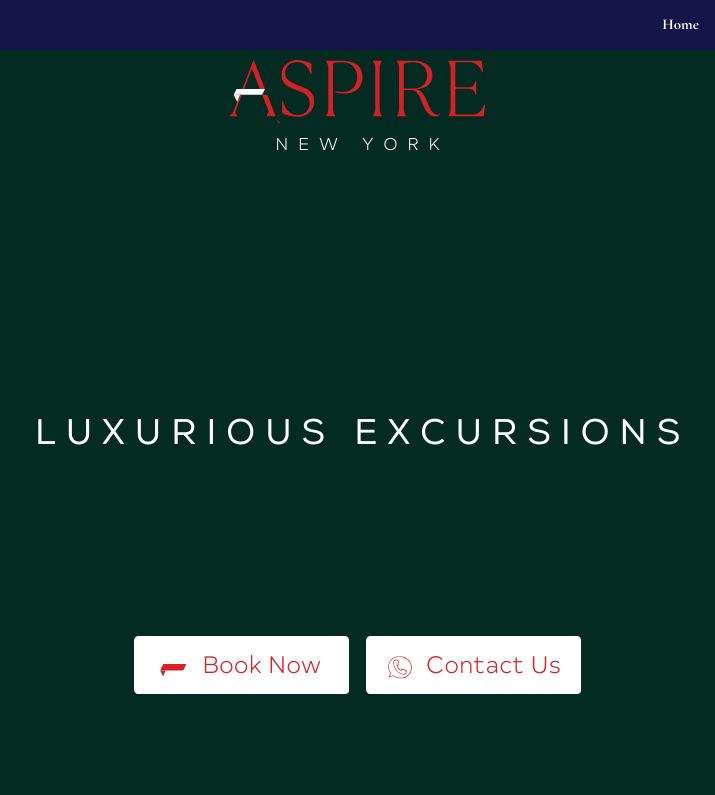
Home (680, 25)
